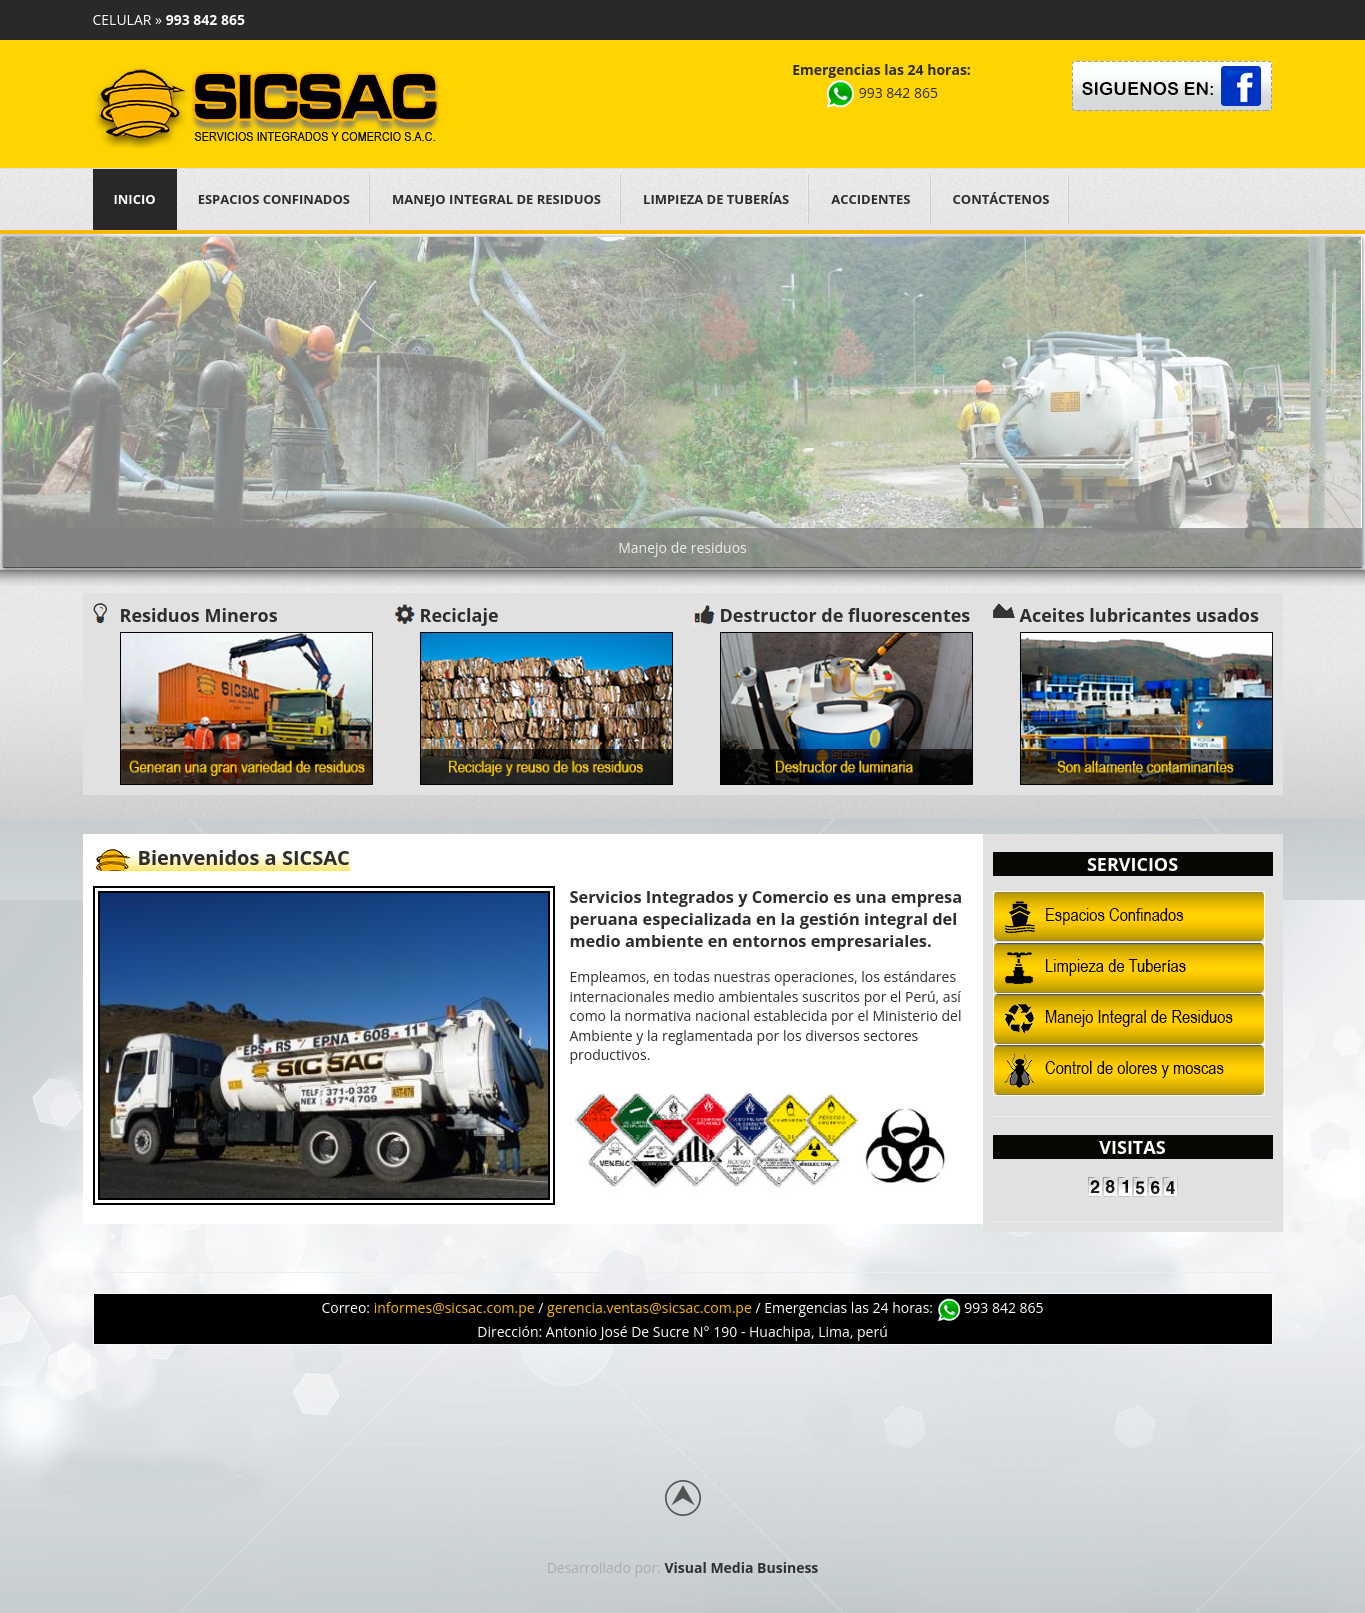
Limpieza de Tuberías (716, 199)
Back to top (683, 1498)
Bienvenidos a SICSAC (244, 857)
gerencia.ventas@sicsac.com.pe (649, 1307)
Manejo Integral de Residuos (496, 199)
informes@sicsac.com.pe (454, 1307)
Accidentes (870, 199)
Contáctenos (1001, 199)
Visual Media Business (742, 1567)
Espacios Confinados (274, 199)
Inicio (135, 199)
